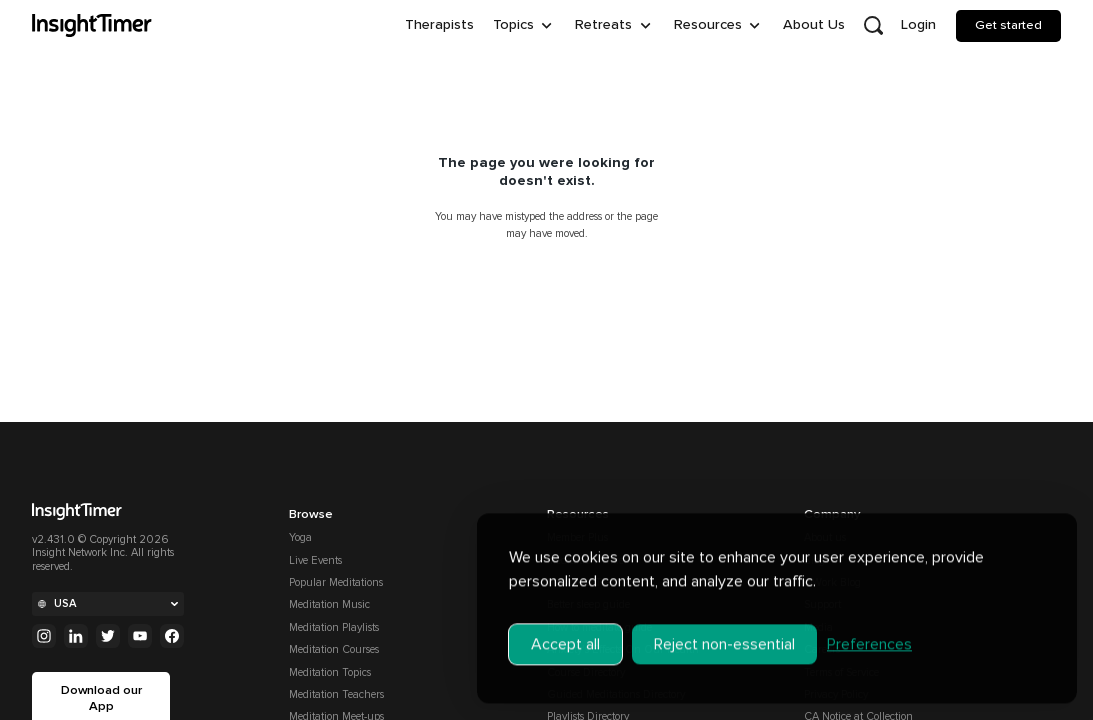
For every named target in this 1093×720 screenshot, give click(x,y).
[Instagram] (44, 636)
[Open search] (873, 26)
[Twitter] (108, 636)
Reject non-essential (724, 630)
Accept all (565, 630)
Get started (1008, 25)
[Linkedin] (76, 636)
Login (918, 24)
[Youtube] (140, 636)
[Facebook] (172, 636)
